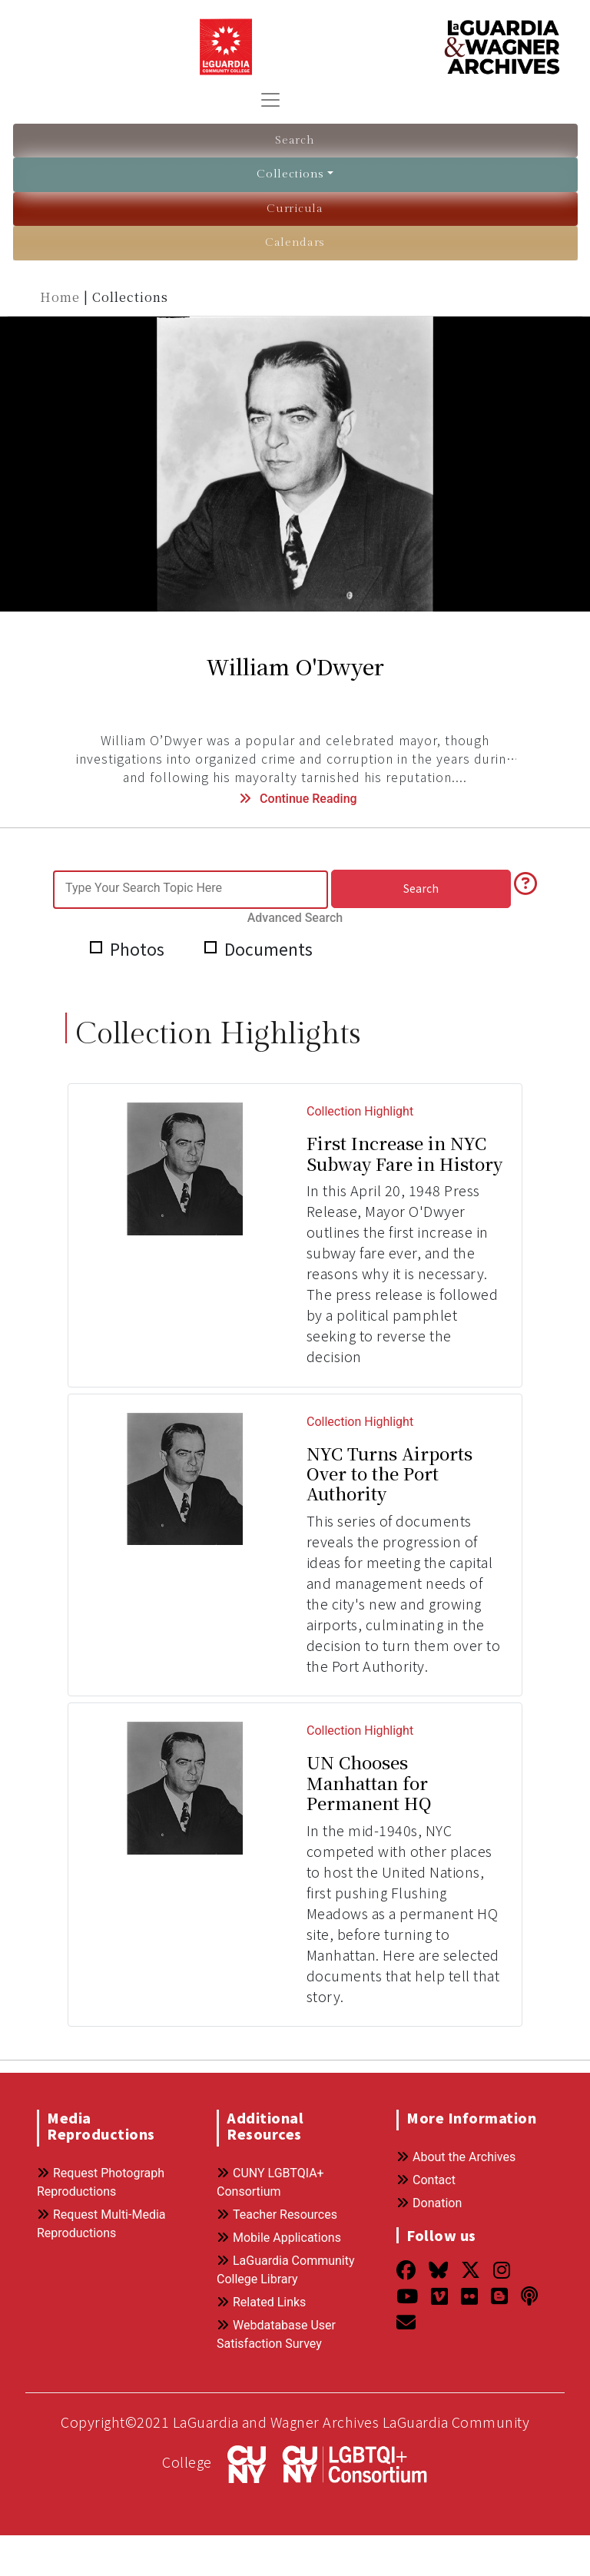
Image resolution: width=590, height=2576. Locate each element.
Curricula (295, 207)
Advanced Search (482, 886)
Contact (426, 2159)
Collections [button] (290, 174)
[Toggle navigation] (270, 99)
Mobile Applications (279, 2217)
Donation (429, 2182)
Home (62, 294)
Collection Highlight (360, 1091)
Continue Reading (295, 796)
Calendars (294, 241)
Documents (266, 930)
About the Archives (455, 2136)
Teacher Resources (277, 2193)
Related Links (261, 2281)
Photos (129, 930)
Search (295, 140)
